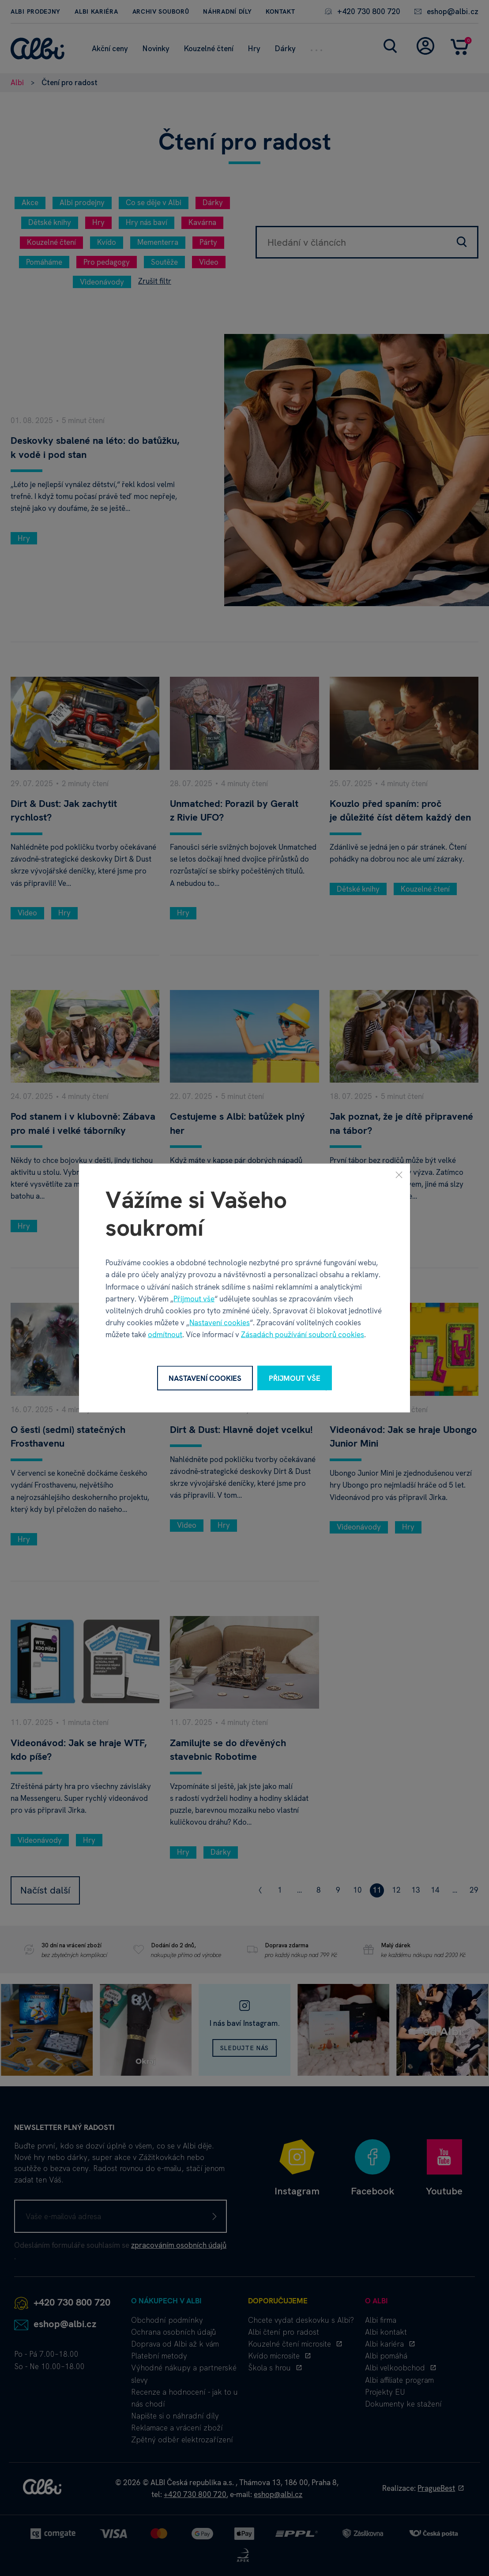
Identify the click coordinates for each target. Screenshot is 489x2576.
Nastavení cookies (219, 1322)
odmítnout (165, 1334)
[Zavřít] (399, 1174)
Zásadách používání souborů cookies (302, 1334)
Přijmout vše (193, 1298)
